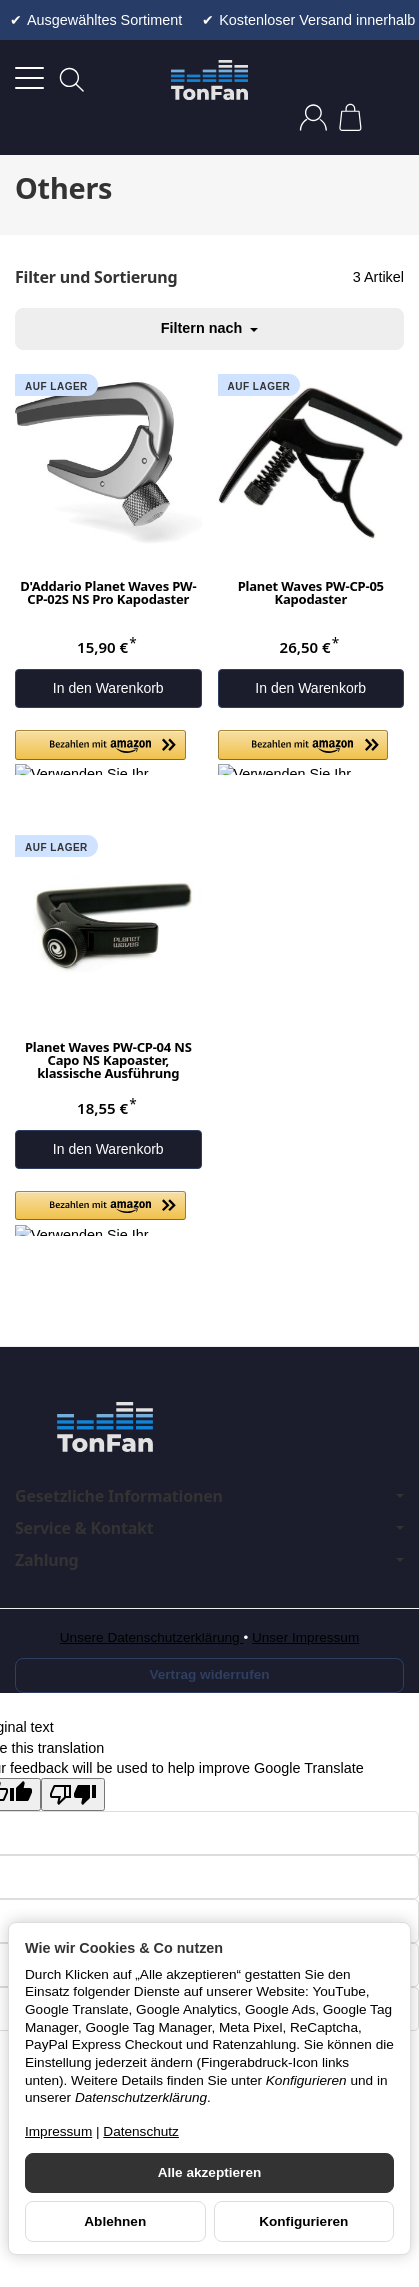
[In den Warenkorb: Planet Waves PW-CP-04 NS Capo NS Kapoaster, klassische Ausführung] (108, 1149)
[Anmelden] (313, 117)
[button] (100, 752)
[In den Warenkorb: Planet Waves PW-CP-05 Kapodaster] (311, 688)
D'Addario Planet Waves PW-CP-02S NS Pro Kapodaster (108, 594)
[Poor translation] (73, 1794)
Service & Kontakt (209, 1528)
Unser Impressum (305, 1637)
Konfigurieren (303, 2221)
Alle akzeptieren (210, 2172)
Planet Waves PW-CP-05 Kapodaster (311, 594)
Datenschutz (141, 2131)
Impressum (58, 2131)
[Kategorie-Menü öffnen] (29, 78)
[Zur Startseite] (209, 80)
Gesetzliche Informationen (209, 1496)
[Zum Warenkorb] (350, 117)
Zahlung (209, 1560)
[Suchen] (72, 80)
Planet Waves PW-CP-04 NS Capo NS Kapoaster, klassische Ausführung (108, 1061)
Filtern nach (210, 328)
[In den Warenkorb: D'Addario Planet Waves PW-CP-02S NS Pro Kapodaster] (108, 688)
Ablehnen (115, 2221)
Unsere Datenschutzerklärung (152, 1637)
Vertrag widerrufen (209, 1674)
